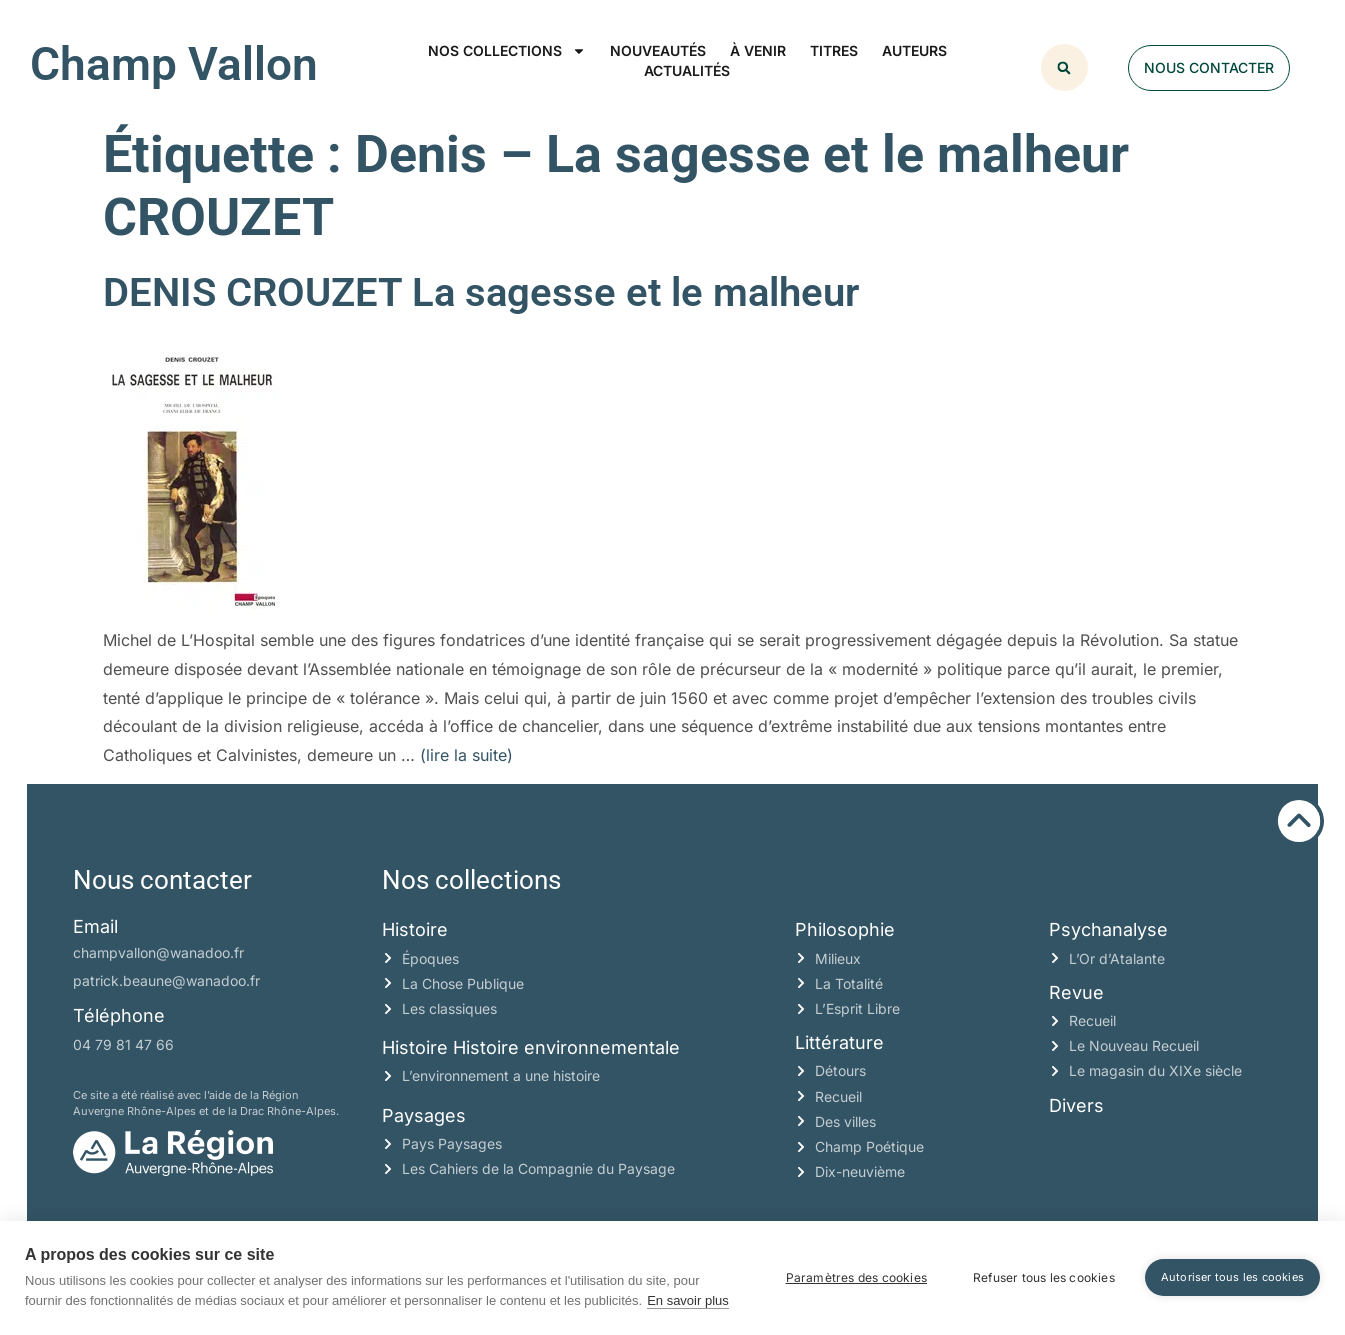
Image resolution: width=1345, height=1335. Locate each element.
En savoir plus (688, 1300)
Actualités (687, 70)
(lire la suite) (466, 755)
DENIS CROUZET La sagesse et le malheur (481, 292)
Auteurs (914, 50)
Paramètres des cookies (856, 1277)
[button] (1064, 67)
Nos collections (507, 51)
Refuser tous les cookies (1044, 1277)
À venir (758, 50)
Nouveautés (658, 50)
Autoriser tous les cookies (1232, 1277)
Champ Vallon (174, 64)
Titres (834, 50)
